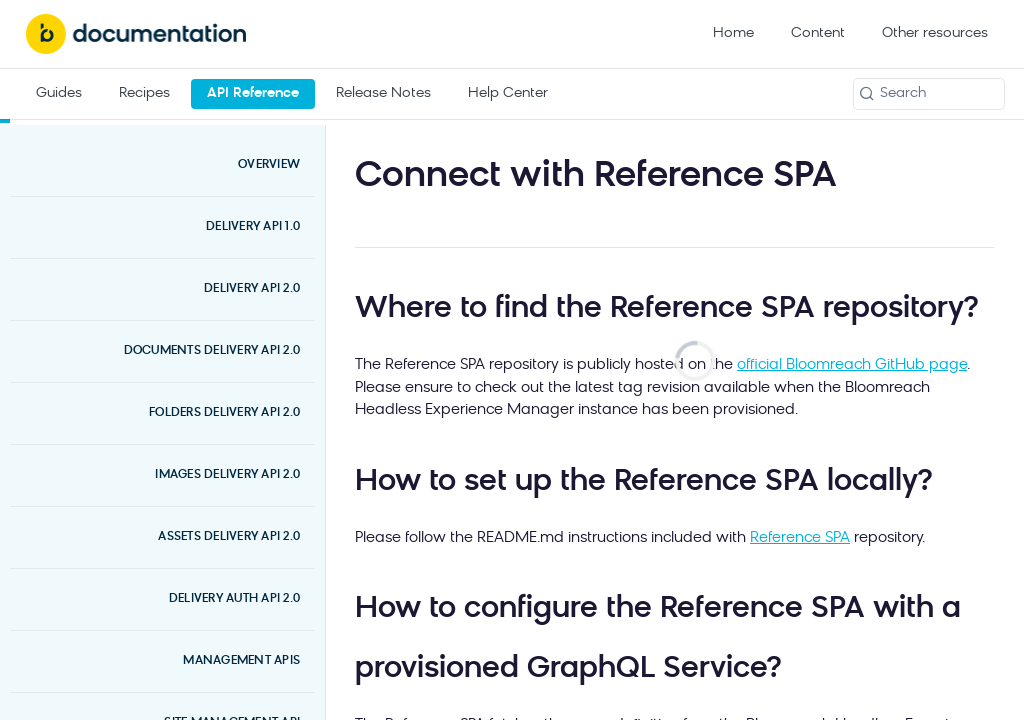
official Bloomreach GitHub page (852, 365)
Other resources (935, 33)
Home (733, 33)
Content (818, 33)
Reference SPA (800, 538)
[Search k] (929, 94)
